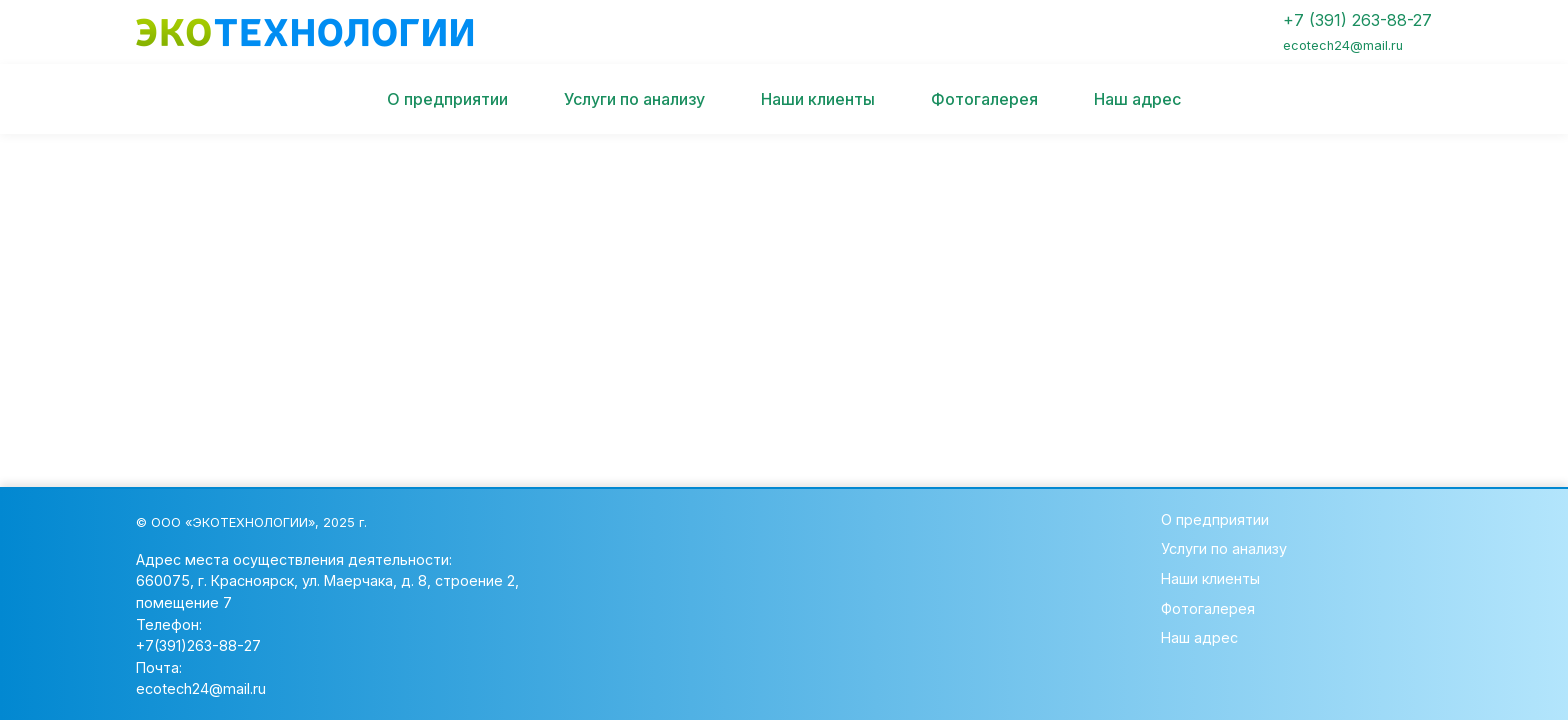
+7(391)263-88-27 (198, 645)
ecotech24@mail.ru (201, 688)
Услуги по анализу (634, 99)
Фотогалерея (984, 99)
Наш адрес (1137, 99)
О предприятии (447, 99)
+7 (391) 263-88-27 (1357, 31)
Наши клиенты (818, 99)
